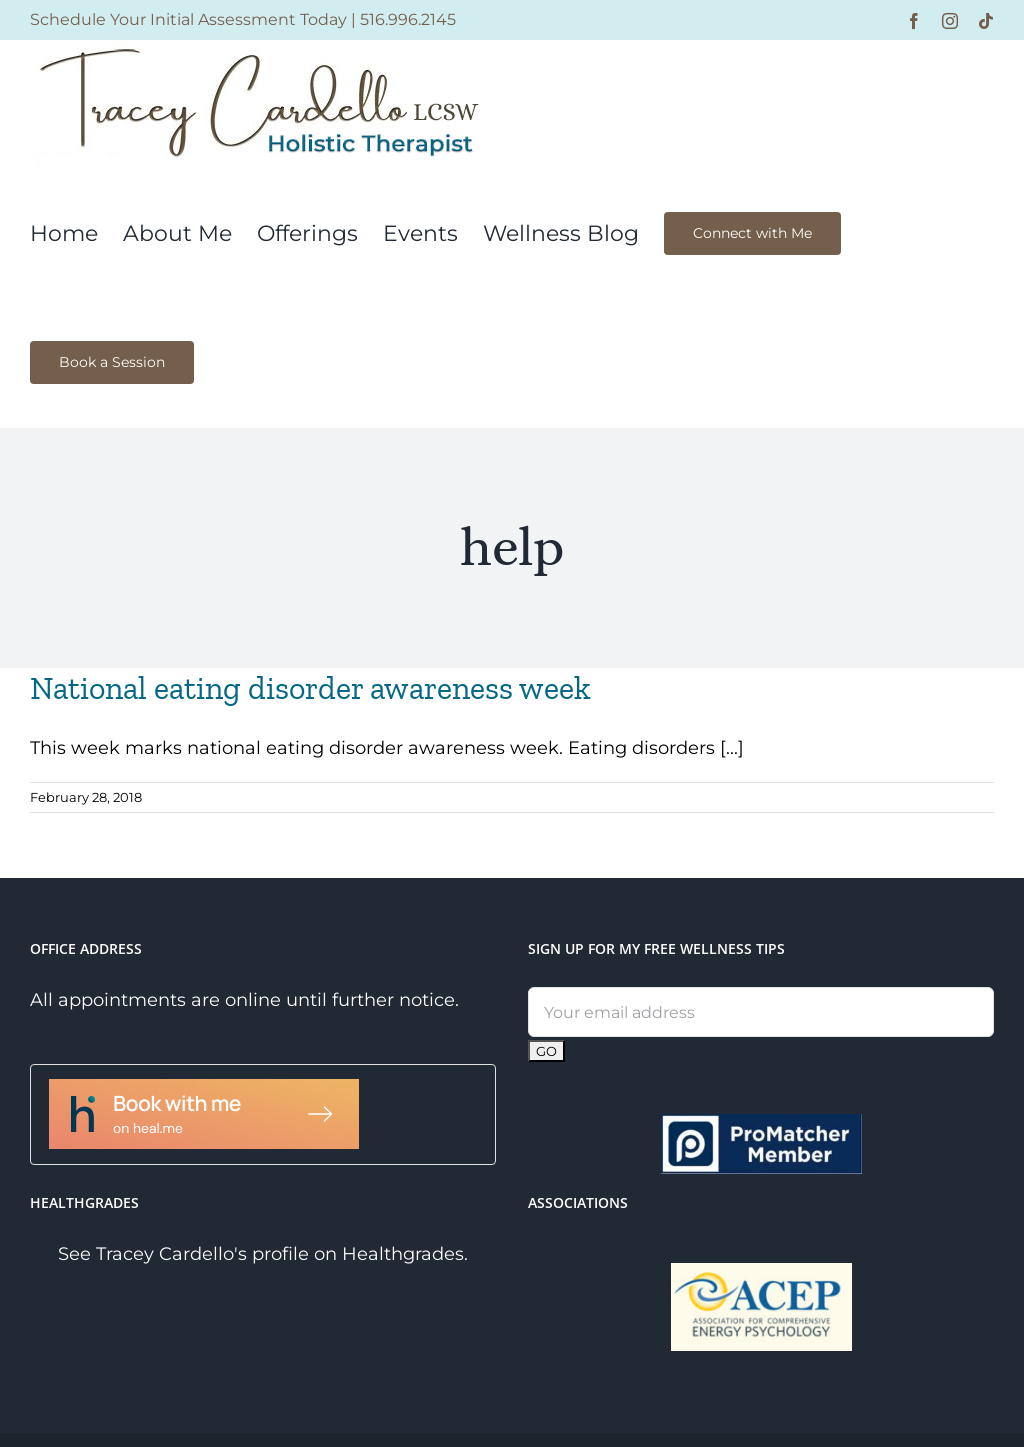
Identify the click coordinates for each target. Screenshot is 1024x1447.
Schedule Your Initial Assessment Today (188, 19)
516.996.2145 (408, 19)
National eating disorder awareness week (310, 688)
